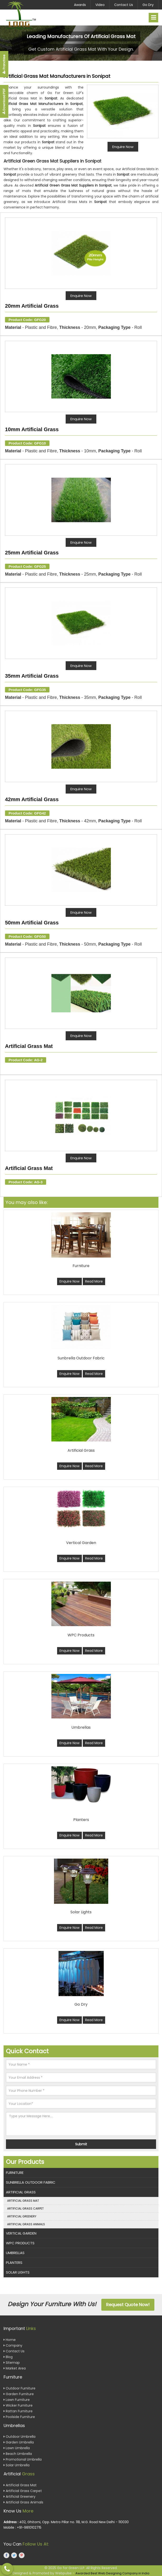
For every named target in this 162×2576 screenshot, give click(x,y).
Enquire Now (81, 295)
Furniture (15, 2172)
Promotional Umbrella (23, 2459)
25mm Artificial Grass (32, 553)
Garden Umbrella (19, 2442)
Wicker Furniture (18, 2405)
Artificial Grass (21, 2192)
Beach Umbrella (18, 2453)
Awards (80, 4)
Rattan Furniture (18, 2411)
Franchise (4, 64)
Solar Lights (17, 2272)
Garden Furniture (19, 2394)
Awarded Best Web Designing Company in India (112, 2573)
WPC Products (20, 2242)
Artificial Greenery (21, 2216)
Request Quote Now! (128, 2305)
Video (100, 4)
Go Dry (148, 4)
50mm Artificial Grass (32, 923)
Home (10, 2339)
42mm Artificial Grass (32, 799)
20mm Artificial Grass (32, 306)
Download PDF (4, 101)
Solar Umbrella (16, 2465)
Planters (14, 2262)
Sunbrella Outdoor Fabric (30, 2182)
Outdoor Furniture (19, 2388)
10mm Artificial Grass (32, 429)
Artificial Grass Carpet (25, 2208)
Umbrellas (15, 2252)
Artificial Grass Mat (29, 1046)
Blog (8, 2356)
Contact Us (123, 4)
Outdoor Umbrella (19, 2436)
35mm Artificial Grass (32, 676)
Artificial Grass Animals (26, 2224)
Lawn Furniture (17, 2399)
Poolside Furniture (19, 2416)
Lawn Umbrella (17, 2448)
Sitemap (12, 2362)
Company (13, 2345)
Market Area (15, 2368)
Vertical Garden (21, 2233)
